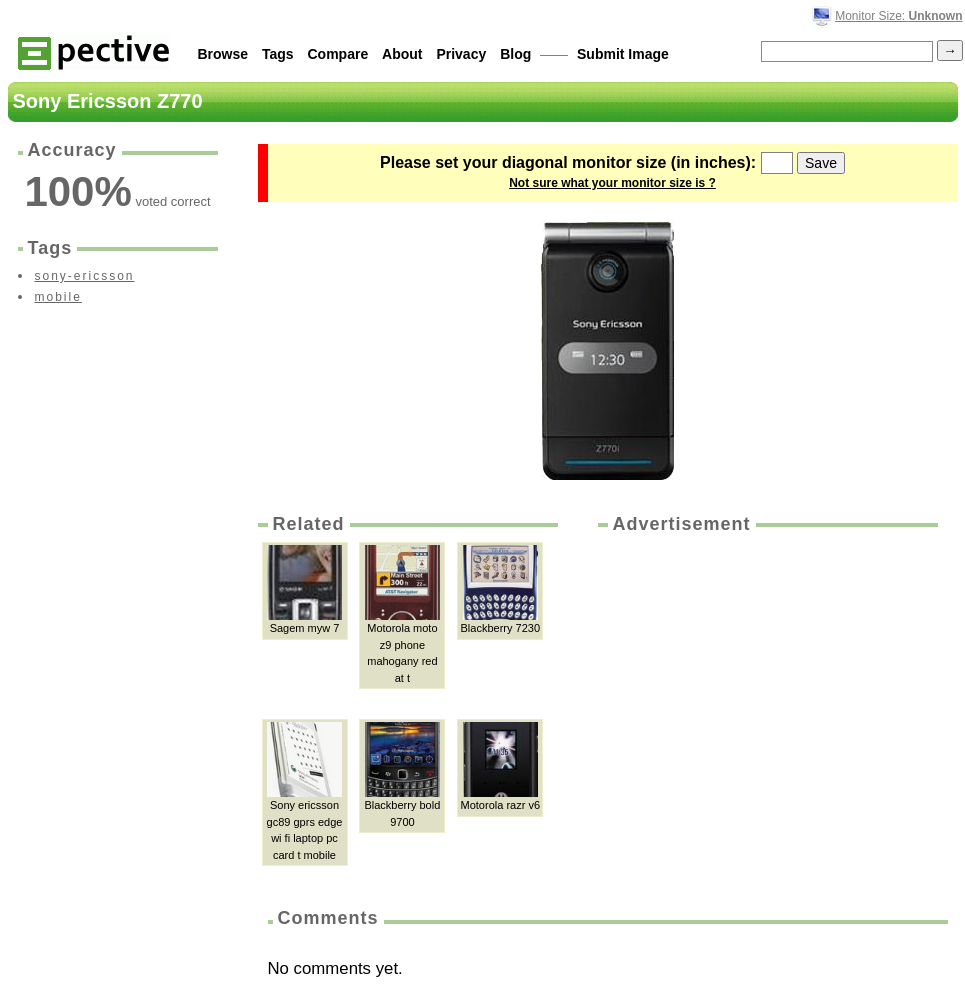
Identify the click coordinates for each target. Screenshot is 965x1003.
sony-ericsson (85, 276)
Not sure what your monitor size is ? (612, 183)
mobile (58, 297)
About (402, 54)
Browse (223, 54)
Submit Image (623, 54)
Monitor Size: (898, 16)
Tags (278, 54)
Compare (338, 54)
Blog (515, 54)
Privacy (461, 54)
